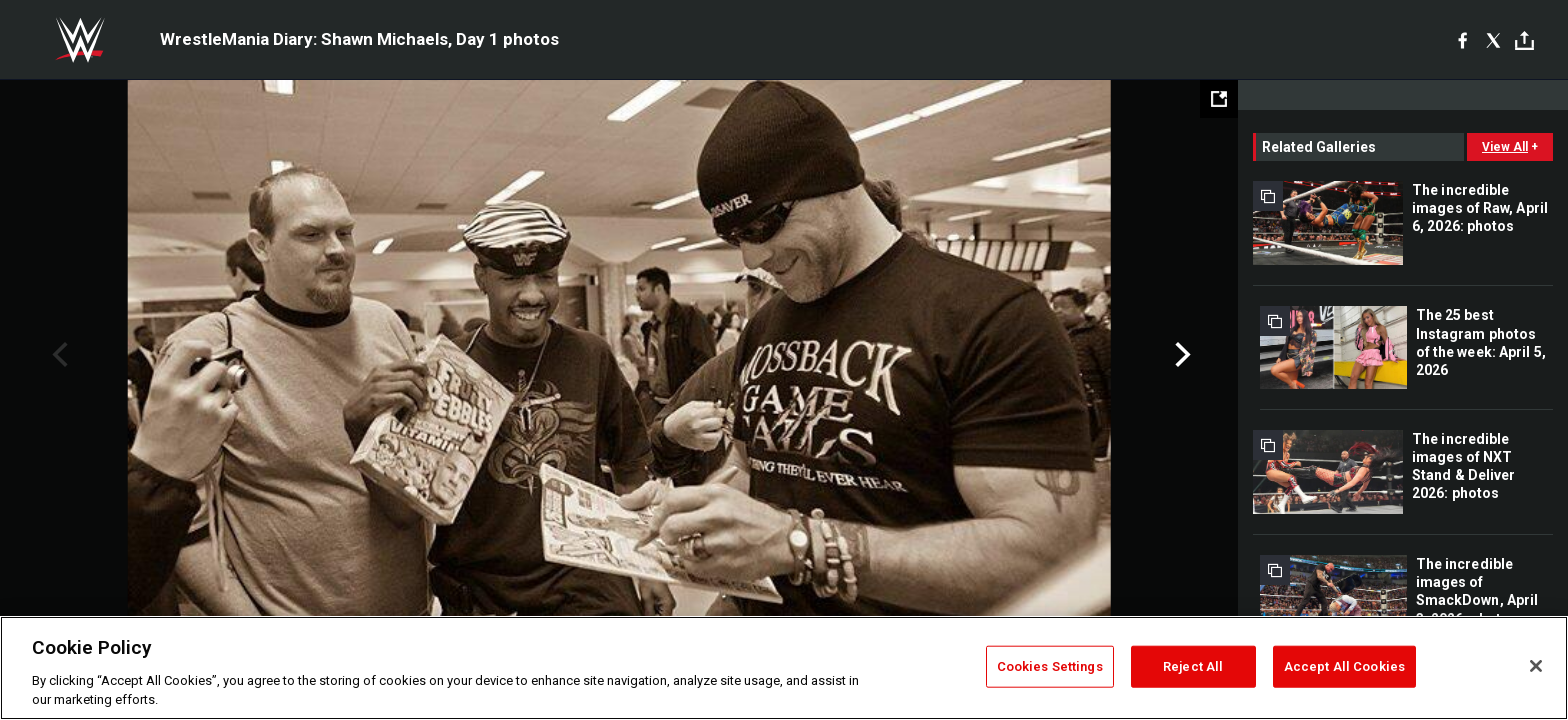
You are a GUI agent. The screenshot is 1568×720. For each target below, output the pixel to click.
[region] (784, 668)
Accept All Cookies (1344, 666)
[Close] (1536, 666)
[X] (1493, 40)
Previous (57, 355)
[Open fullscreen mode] (1219, 99)
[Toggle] (1524, 40)
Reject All (1193, 666)
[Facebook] (1462, 40)
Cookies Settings (1050, 666)
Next (1180, 355)
